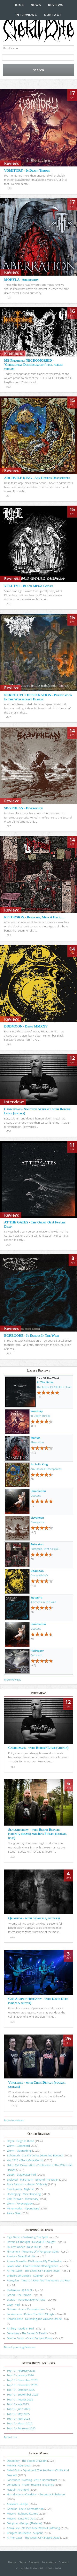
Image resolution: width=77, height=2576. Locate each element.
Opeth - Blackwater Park (21, 2174)
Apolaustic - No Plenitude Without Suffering (33, 2528)
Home (19, 5)
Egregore (36, 1597)
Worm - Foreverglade (20, 2203)
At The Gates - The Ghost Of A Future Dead (33, 2271)
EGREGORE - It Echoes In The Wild (31, 1336)
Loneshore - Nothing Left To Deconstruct (32, 2480)
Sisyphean (37, 1517)
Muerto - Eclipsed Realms (22, 2513)
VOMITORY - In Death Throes (27, 170)
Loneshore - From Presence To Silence (30, 2484)
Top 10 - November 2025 (22, 2385)
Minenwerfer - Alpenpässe (23, 2208)
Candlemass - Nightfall (20, 2189)
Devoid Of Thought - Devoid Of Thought (31, 2242)
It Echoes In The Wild (43, 1602)
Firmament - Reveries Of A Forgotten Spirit (33, 2251)
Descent (36, 1495)
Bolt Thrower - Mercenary (22, 2199)
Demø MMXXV (39, 1575)
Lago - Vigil (13, 2304)
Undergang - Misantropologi (24, 2194)
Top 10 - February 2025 (21, 2428)
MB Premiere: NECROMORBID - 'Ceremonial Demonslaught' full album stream (33, 365)
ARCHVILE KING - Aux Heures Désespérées (37, 478)
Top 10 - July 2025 (18, 2404)
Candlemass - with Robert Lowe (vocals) (38, 1748)
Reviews (55, 5)
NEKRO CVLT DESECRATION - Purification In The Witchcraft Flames (38, 697)
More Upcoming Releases (19, 2347)
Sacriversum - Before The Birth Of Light (31, 2314)
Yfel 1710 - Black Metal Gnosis (25, 2160)
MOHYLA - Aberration (21, 280)
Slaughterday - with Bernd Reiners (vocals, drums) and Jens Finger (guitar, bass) (37, 1834)
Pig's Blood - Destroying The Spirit (27, 2237)
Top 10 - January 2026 (20, 2375)
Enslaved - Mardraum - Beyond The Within (33, 2179)
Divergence (37, 1522)
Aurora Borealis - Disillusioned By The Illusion (34, 2261)
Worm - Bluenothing (19, 2151)
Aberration (37, 1442)
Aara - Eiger (14, 2213)
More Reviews (12, 1679)
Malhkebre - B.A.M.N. (19, 2290)
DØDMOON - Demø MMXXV (26, 1026)
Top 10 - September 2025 (22, 2394)
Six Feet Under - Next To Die (24, 2247)
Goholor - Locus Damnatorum (25, 2309)
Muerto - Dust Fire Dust (21, 2518)
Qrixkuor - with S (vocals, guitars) (34, 1918)
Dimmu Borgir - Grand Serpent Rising (29, 2338)
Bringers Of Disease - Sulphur (25, 2276)
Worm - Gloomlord (18, 2146)
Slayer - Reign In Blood (20, 2141)
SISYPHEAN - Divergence (23, 808)
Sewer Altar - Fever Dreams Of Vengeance (32, 2266)
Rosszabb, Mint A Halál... (45, 1549)
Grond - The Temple (19, 2295)
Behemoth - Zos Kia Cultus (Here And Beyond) (35, 2155)
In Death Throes (40, 1416)
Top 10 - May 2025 (18, 2414)
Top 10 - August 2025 (20, 2399)
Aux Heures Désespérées (46, 1469)
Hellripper (37, 1650)
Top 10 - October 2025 (21, 2390)
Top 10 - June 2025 (18, 2409)
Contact (53, 15)
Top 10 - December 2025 (22, 2380)
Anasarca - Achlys (17, 2504)
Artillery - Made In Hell (20, 2328)
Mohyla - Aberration (19, 2465)
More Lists (10, 2437)
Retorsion (37, 1544)
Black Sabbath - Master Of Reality (27, 2184)
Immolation (38, 1491)
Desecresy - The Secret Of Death (26, 2333)
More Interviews (14, 2120)
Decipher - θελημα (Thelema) (24, 2523)
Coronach (37, 1655)
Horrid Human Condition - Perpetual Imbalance (36, 2494)
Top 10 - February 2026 (21, 2370)
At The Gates (45, 1382)
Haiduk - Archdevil (18, 2489)
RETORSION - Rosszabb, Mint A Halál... (34, 917)
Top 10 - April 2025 (18, 2418)
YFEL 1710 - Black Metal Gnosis (28, 586)
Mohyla (35, 1438)
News (36, 5)
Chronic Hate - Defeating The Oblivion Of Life (34, 2319)
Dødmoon (37, 1571)
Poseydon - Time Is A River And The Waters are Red (38, 2280)
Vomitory (37, 1411)
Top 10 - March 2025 (19, 2423)
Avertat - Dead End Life (21, 2256)
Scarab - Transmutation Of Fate (26, 2299)
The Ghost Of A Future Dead (54, 1387)
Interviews (26, 15)
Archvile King (39, 1464)
